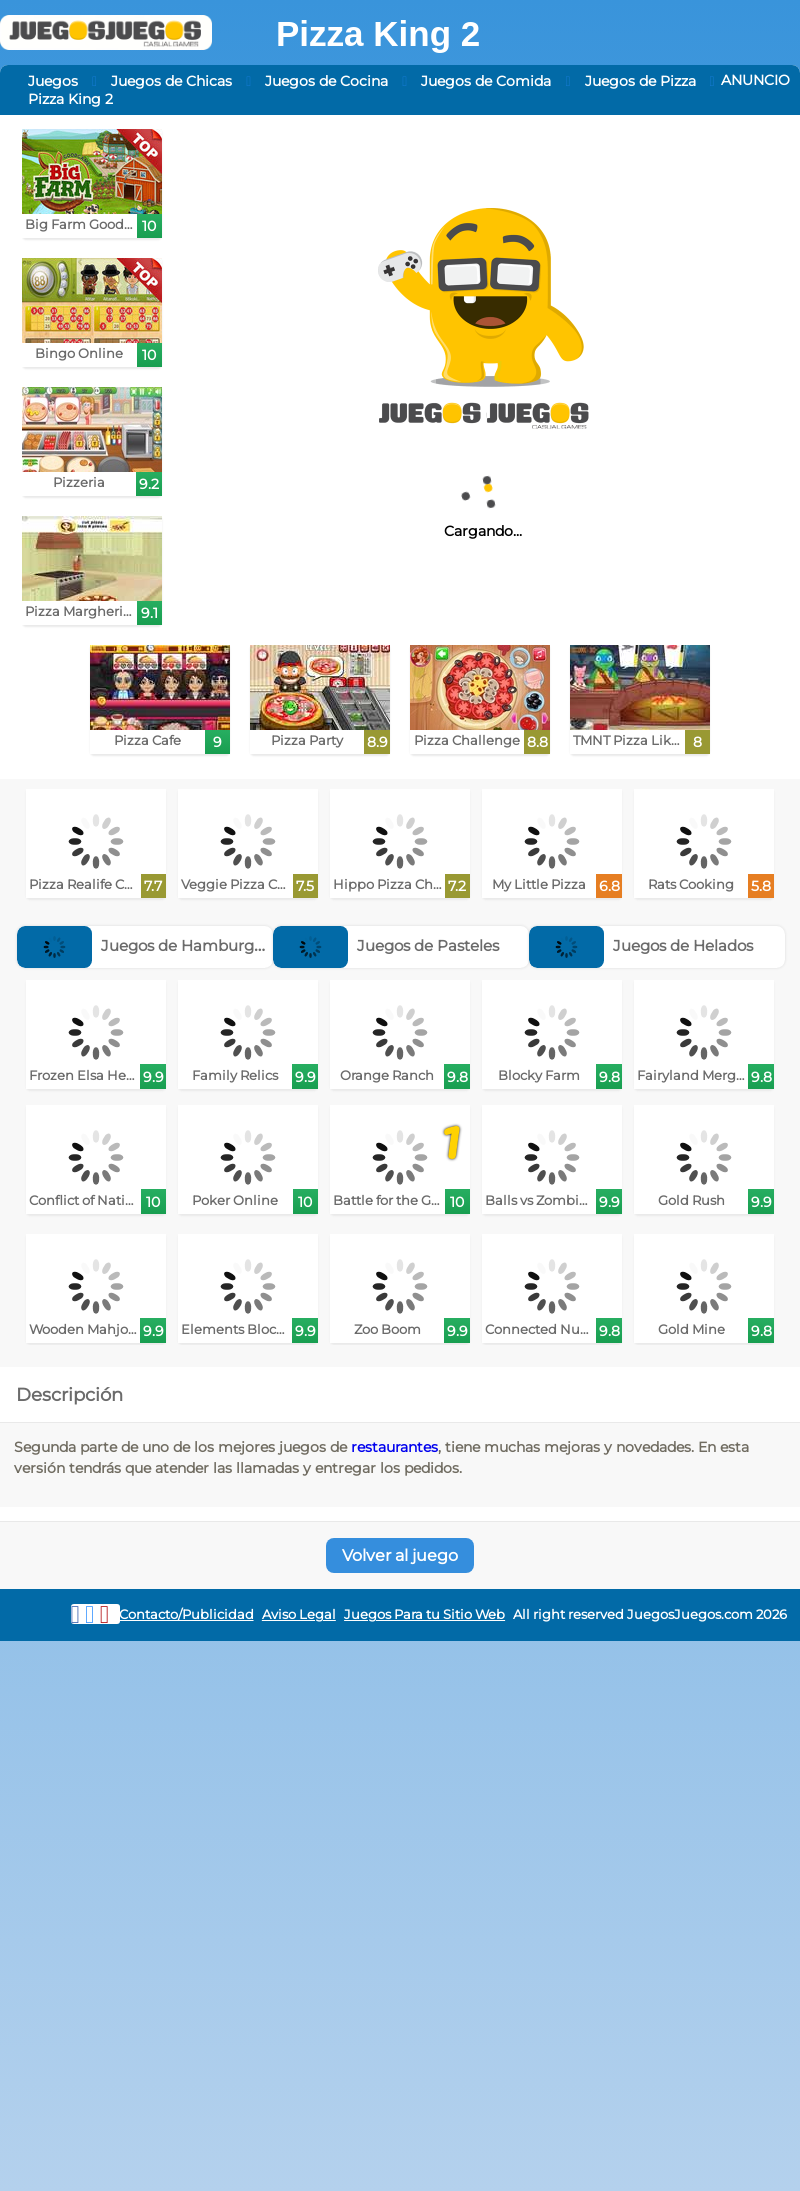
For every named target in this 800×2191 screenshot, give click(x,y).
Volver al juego (400, 1555)
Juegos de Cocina (326, 81)
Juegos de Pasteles (386, 945)
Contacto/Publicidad (186, 1614)
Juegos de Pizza (640, 81)
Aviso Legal (299, 1614)
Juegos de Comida (486, 81)
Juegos (53, 81)
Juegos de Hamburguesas (156, 945)
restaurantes (394, 1447)
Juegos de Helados (641, 945)
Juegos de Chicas (171, 81)
